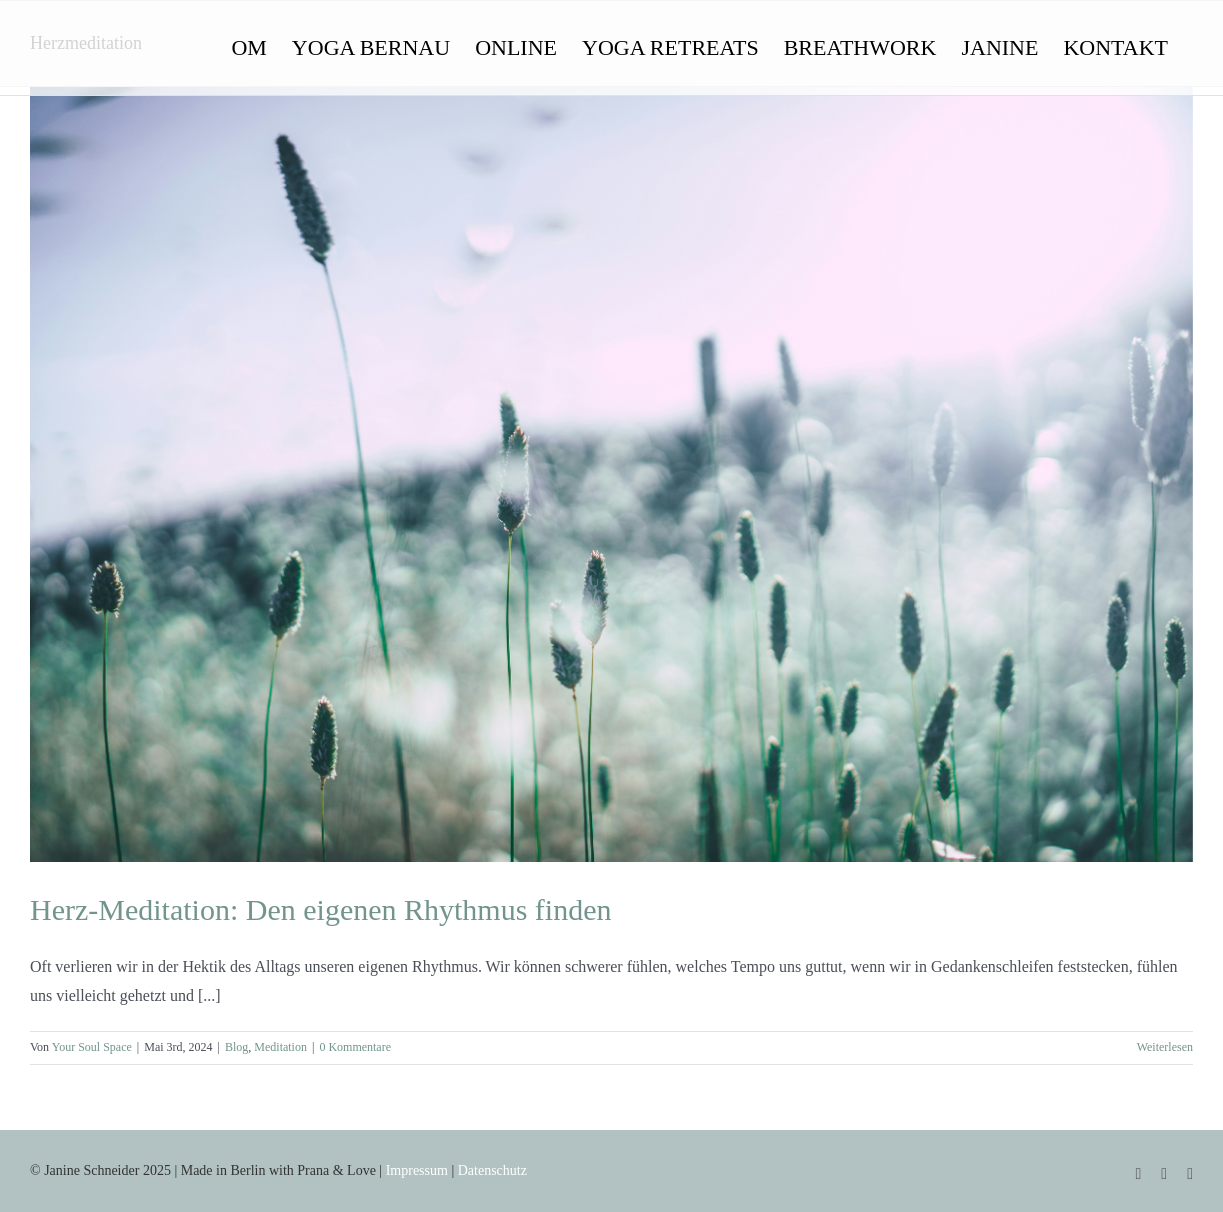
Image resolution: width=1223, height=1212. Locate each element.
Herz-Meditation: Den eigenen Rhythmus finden (321, 909)
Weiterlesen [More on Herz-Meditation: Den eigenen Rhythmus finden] (1165, 1047)
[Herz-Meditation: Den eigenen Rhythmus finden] (611, 474)
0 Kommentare (355, 1047)
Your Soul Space (92, 1047)
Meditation (280, 1047)
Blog (236, 1047)
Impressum (417, 1170)
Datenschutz (492, 1170)
